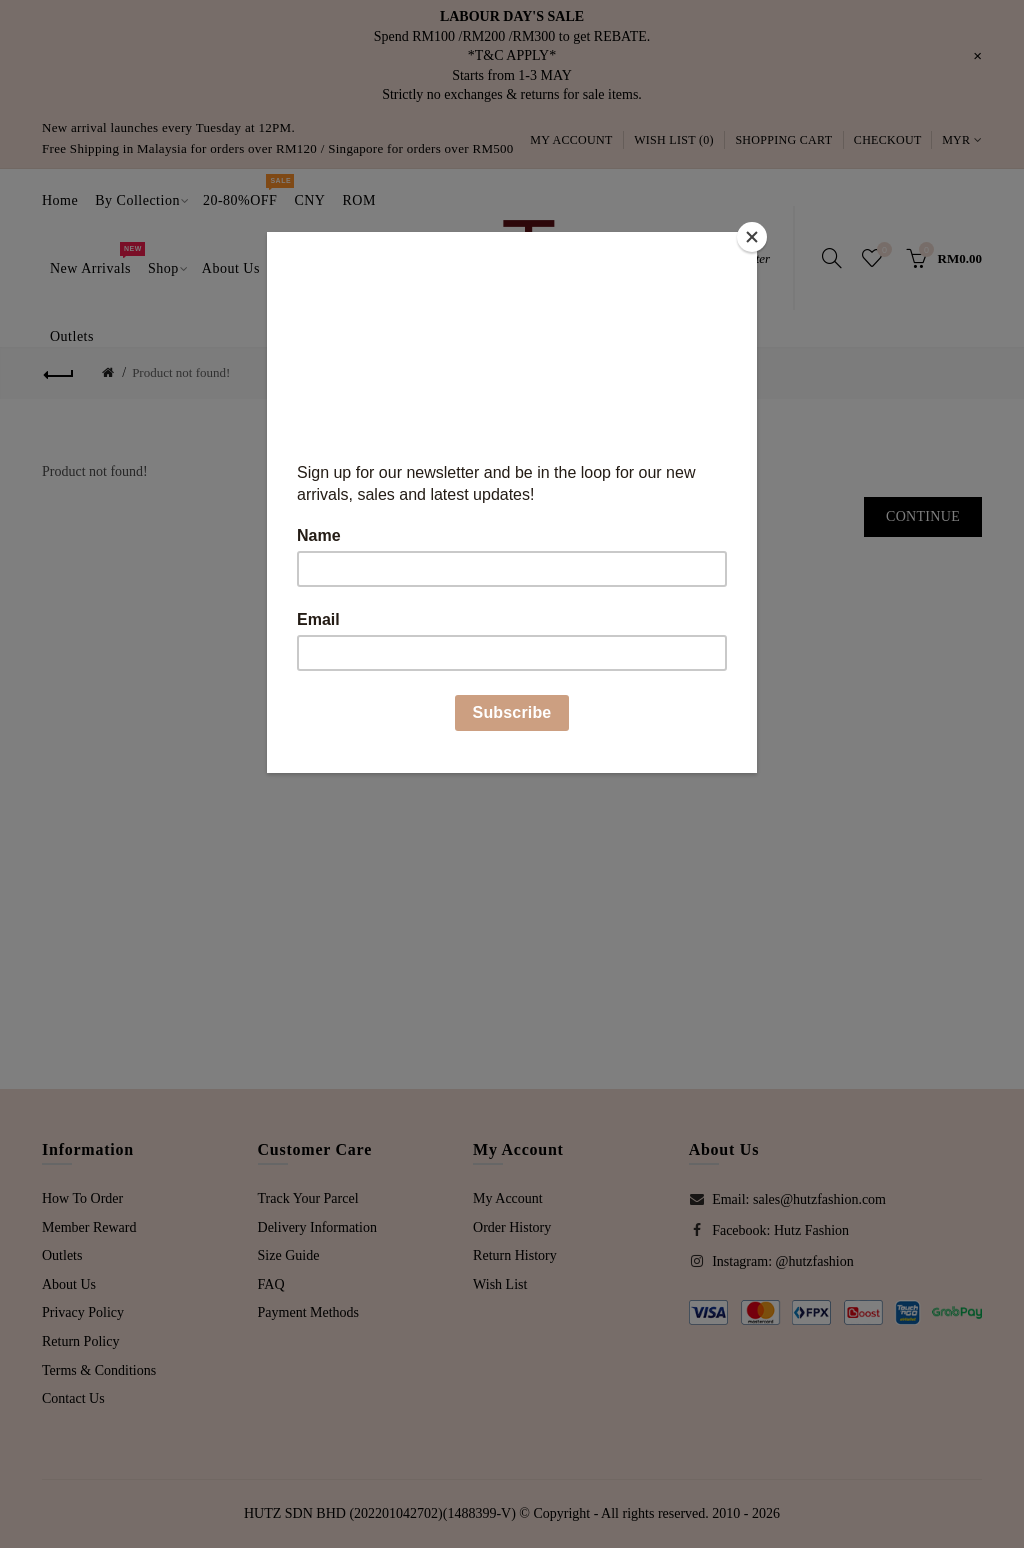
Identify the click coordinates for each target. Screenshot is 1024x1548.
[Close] (752, 237)
